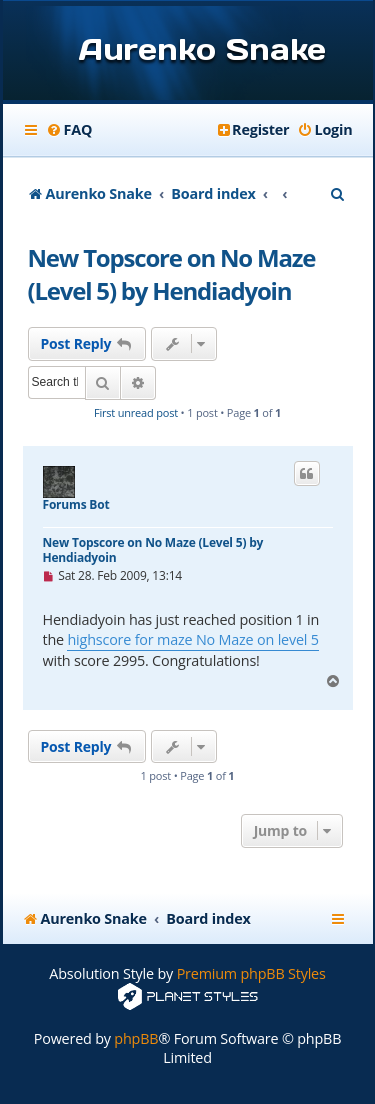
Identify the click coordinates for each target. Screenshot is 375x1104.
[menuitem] (69, 130)
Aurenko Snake (202, 49)
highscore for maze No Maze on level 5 (192, 639)
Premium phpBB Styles (251, 973)
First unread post (136, 412)
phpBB (136, 1038)
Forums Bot (76, 505)
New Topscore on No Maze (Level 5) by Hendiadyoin (172, 274)
